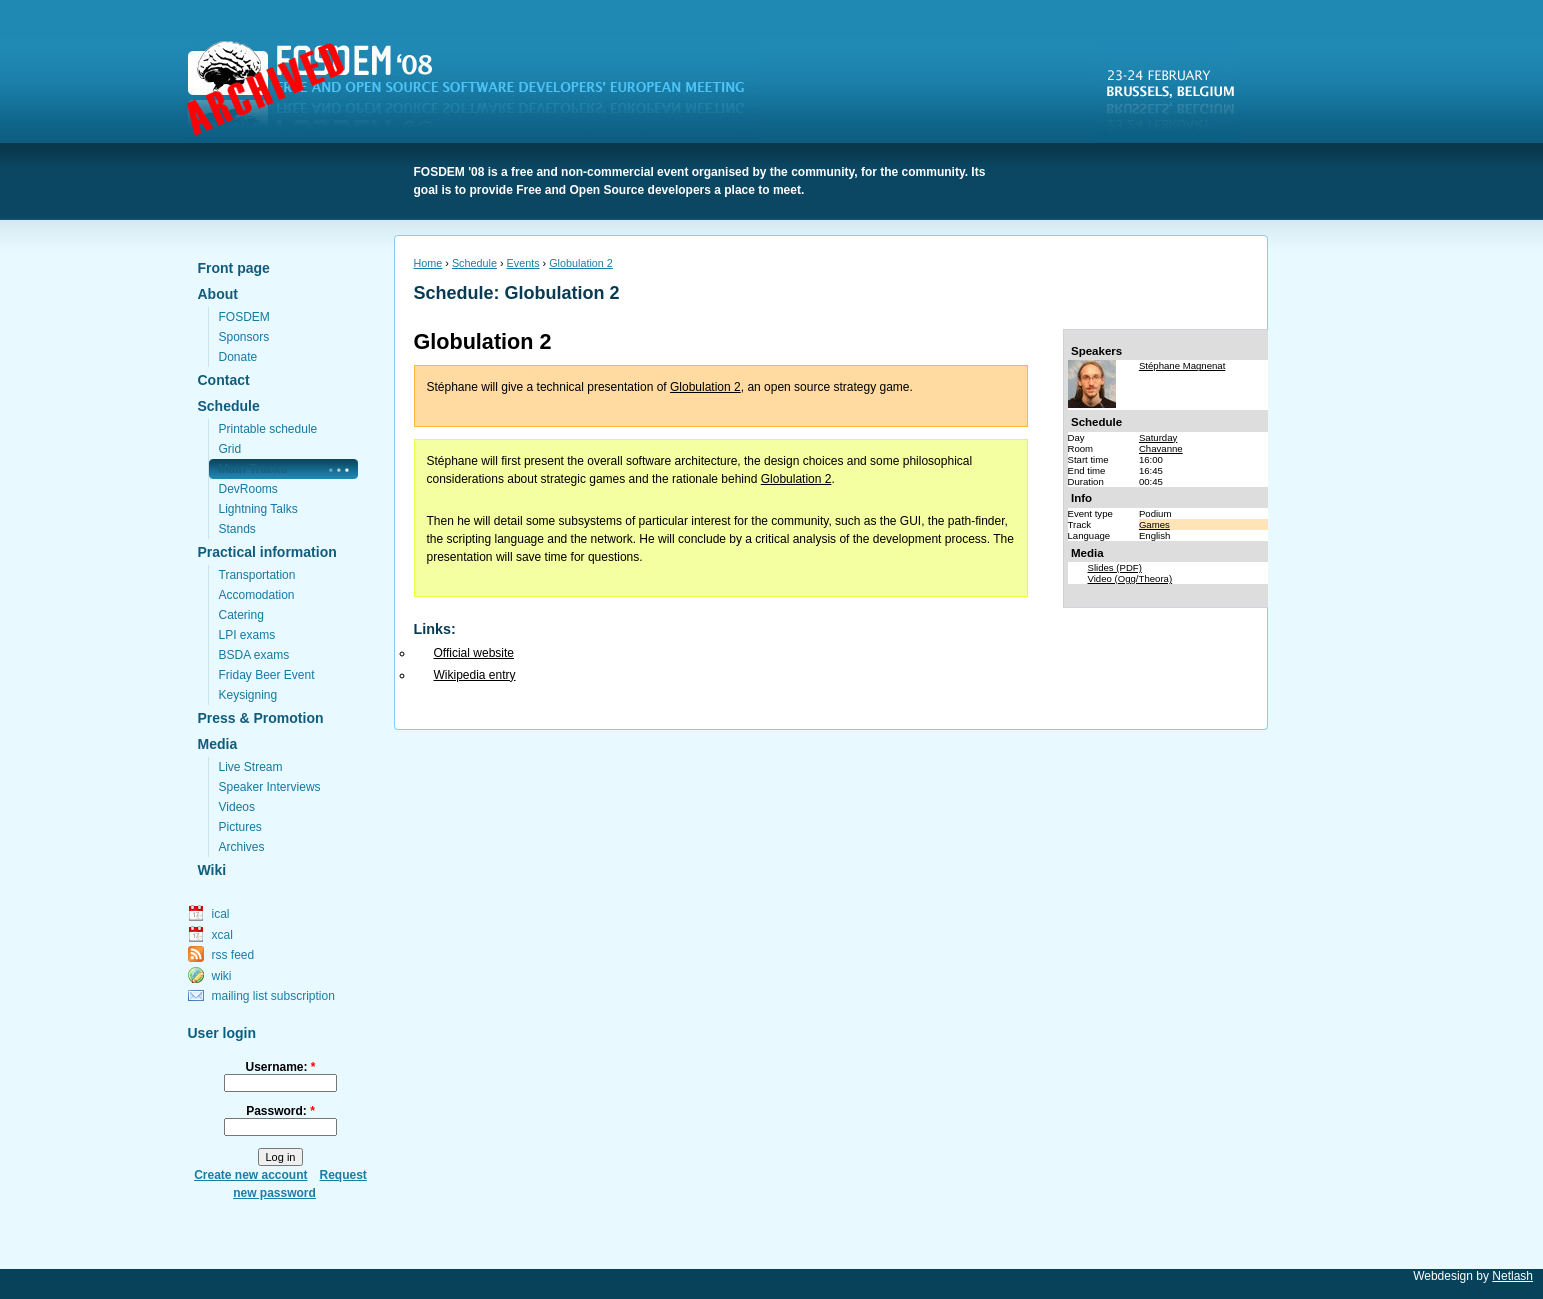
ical (221, 914)
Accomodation (257, 595)
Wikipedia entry (475, 675)
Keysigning (248, 695)
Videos (237, 807)
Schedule (229, 406)
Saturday (1158, 437)
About (218, 294)
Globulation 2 (581, 263)
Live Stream (251, 767)
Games (1154, 524)
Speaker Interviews (270, 787)
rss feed (233, 955)
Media (218, 744)
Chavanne (1161, 448)
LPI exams (247, 635)
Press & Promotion (261, 718)
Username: (280, 1067)
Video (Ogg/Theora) (1130, 578)
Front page (234, 268)
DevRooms (248, 489)
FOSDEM (478, 91)
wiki (222, 976)
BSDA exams (254, 655)
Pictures (240, 827)
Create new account (250, 1175)
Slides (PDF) (1115, 567)
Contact (224, 380)
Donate (238, 357)
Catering (241, 615)
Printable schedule (268, 429)
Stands (237, 529)
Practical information (267, 552)
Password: (280, 1111)
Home (428, 263)
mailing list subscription (273, 996)
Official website (474, 653)
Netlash (1512, 1276)
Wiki (212, 870)
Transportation (257, 575)
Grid (230, 449)
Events (523, 263)
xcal (222, 935)
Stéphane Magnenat (1182, 365)
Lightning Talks (258, 509)
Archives (242, 847)
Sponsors (244, 337)
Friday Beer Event (267, 675)
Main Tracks (253, 469)
